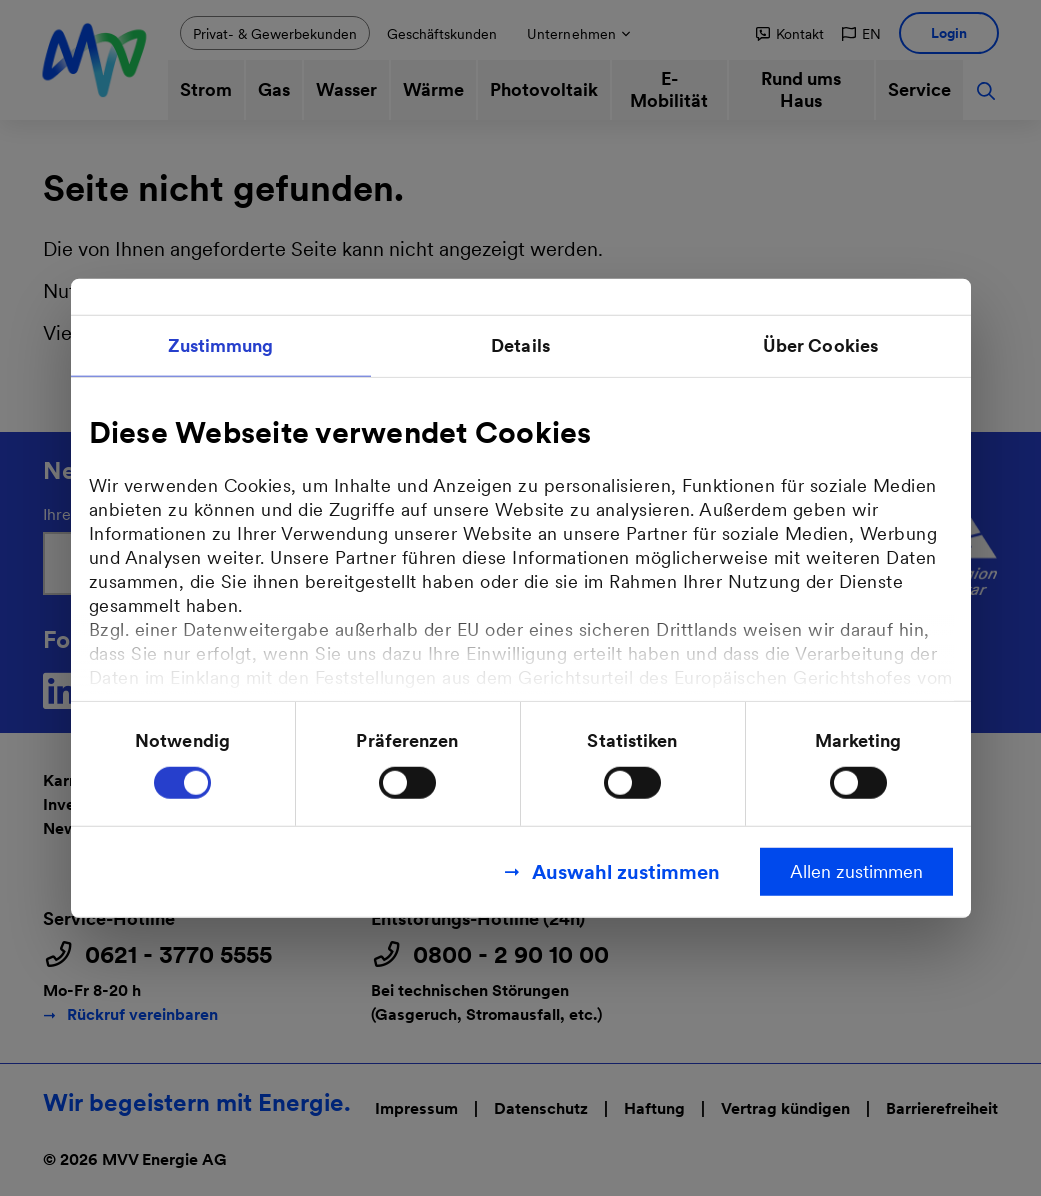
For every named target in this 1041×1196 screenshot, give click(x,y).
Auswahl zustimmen (626, 871)
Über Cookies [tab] (820, 345)
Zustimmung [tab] (221, 345)
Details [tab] (520, 345)
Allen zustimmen (856, 870)
